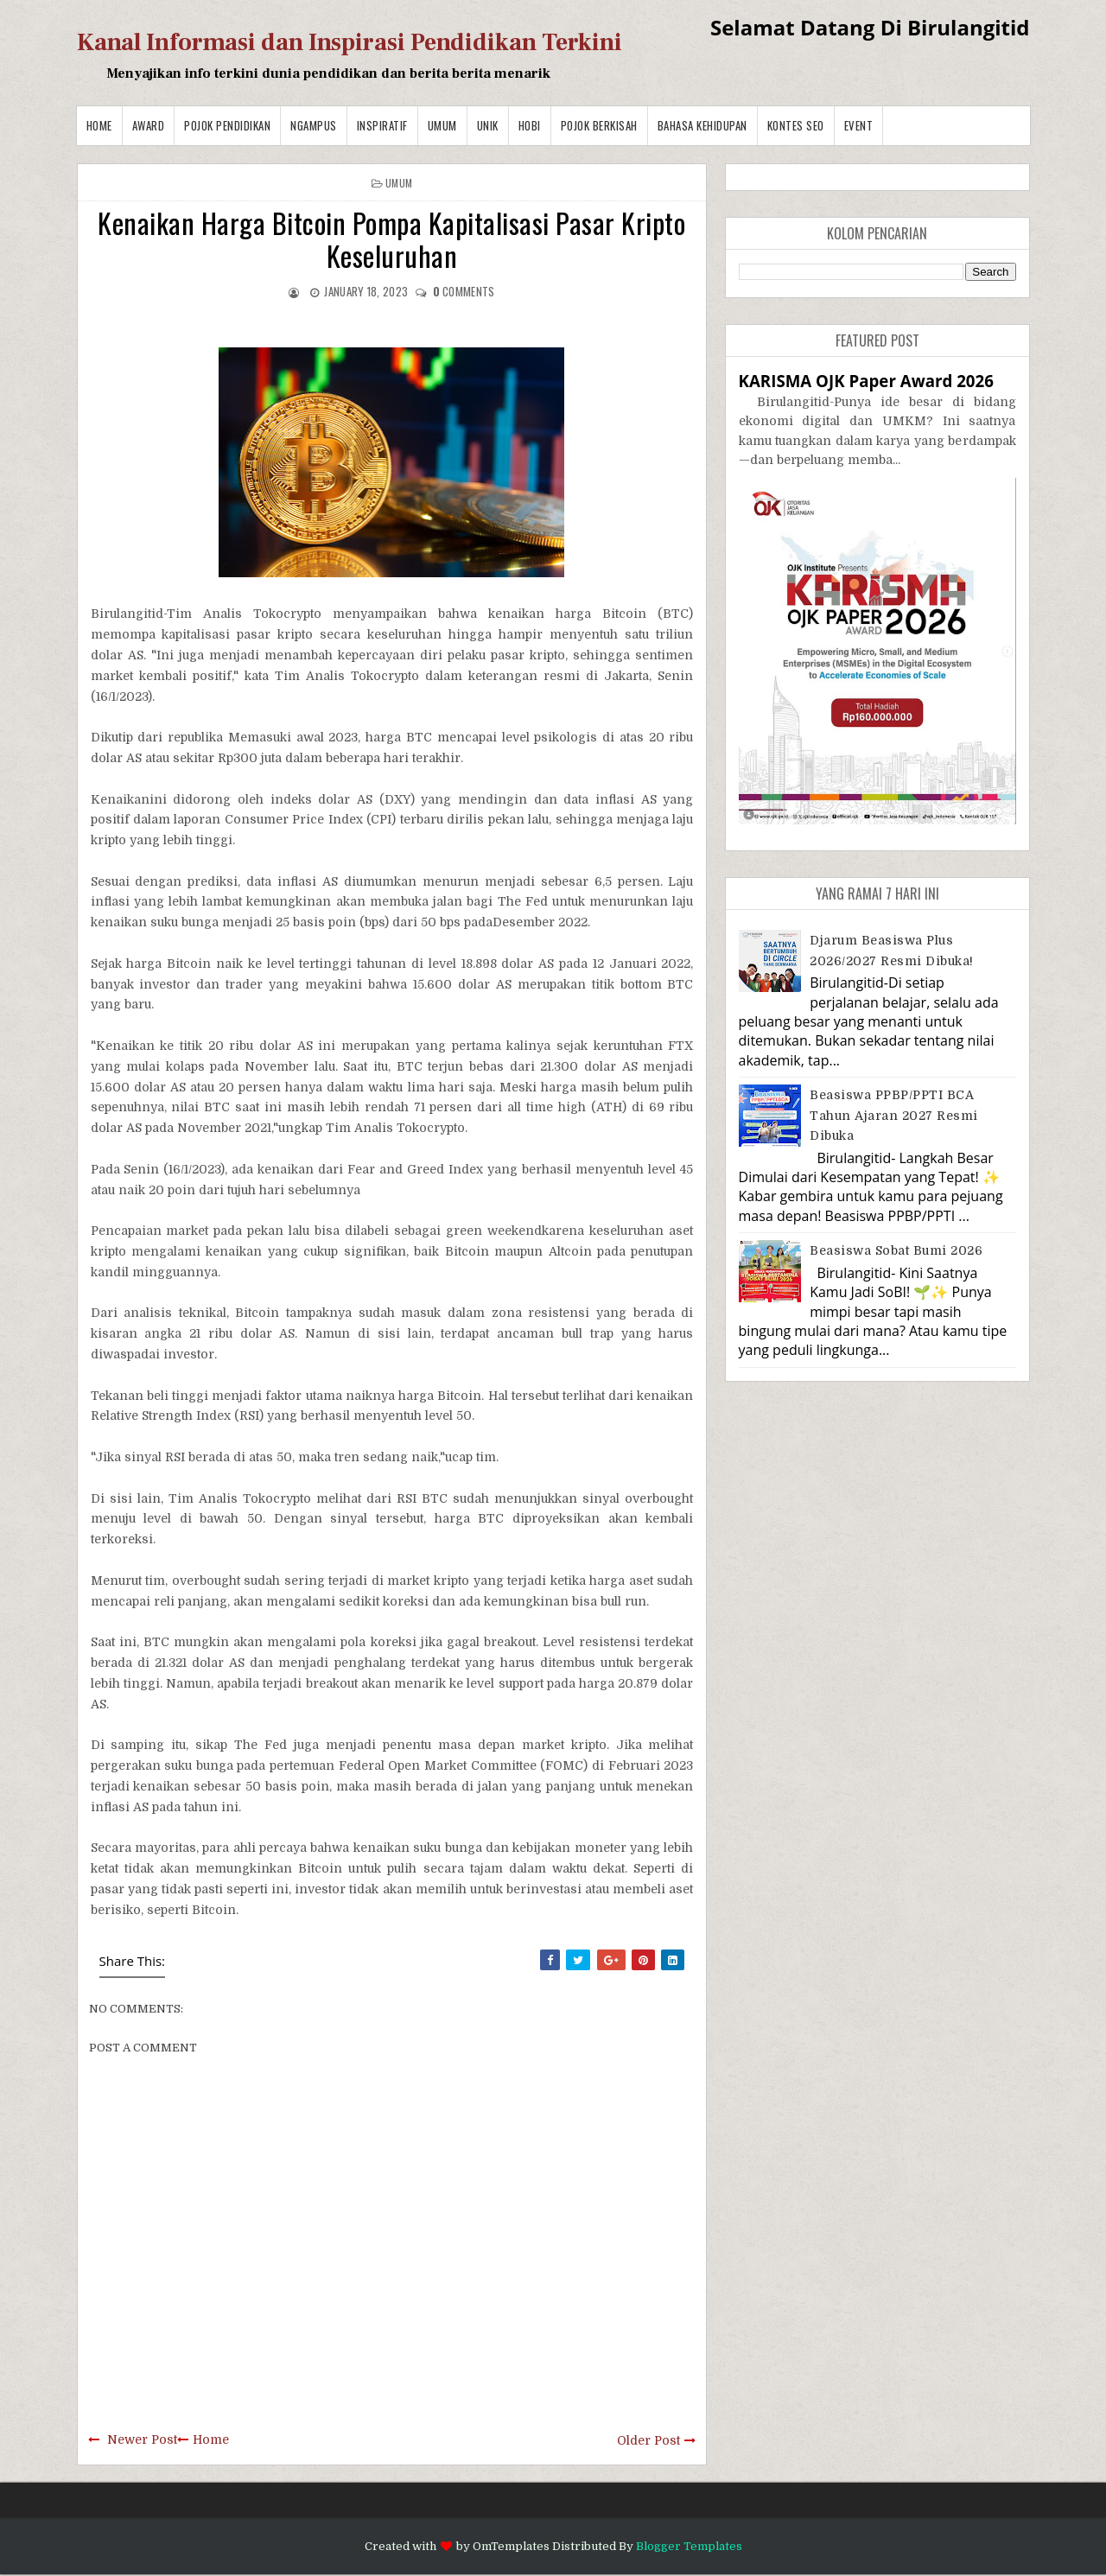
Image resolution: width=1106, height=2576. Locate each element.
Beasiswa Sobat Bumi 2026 (896, 1250)
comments (464, 291)
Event (859, 125)
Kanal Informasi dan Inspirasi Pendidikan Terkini (349, 42)
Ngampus (313, 125)
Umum (442, 125)
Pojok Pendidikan (227, 125)
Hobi (529, 125)
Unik (488, 125)
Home (99, 125)
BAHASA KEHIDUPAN (702, 125)
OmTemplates (511, 2546)
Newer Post (142, 2439)
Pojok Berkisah (599, 125)
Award (148, 125)
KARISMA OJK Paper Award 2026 (866, 380)
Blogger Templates (689, 2546)
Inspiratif (382, 125)
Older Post (648, 2440)
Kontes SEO (795, 125)
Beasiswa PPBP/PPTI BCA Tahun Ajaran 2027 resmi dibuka (894, 1115)
